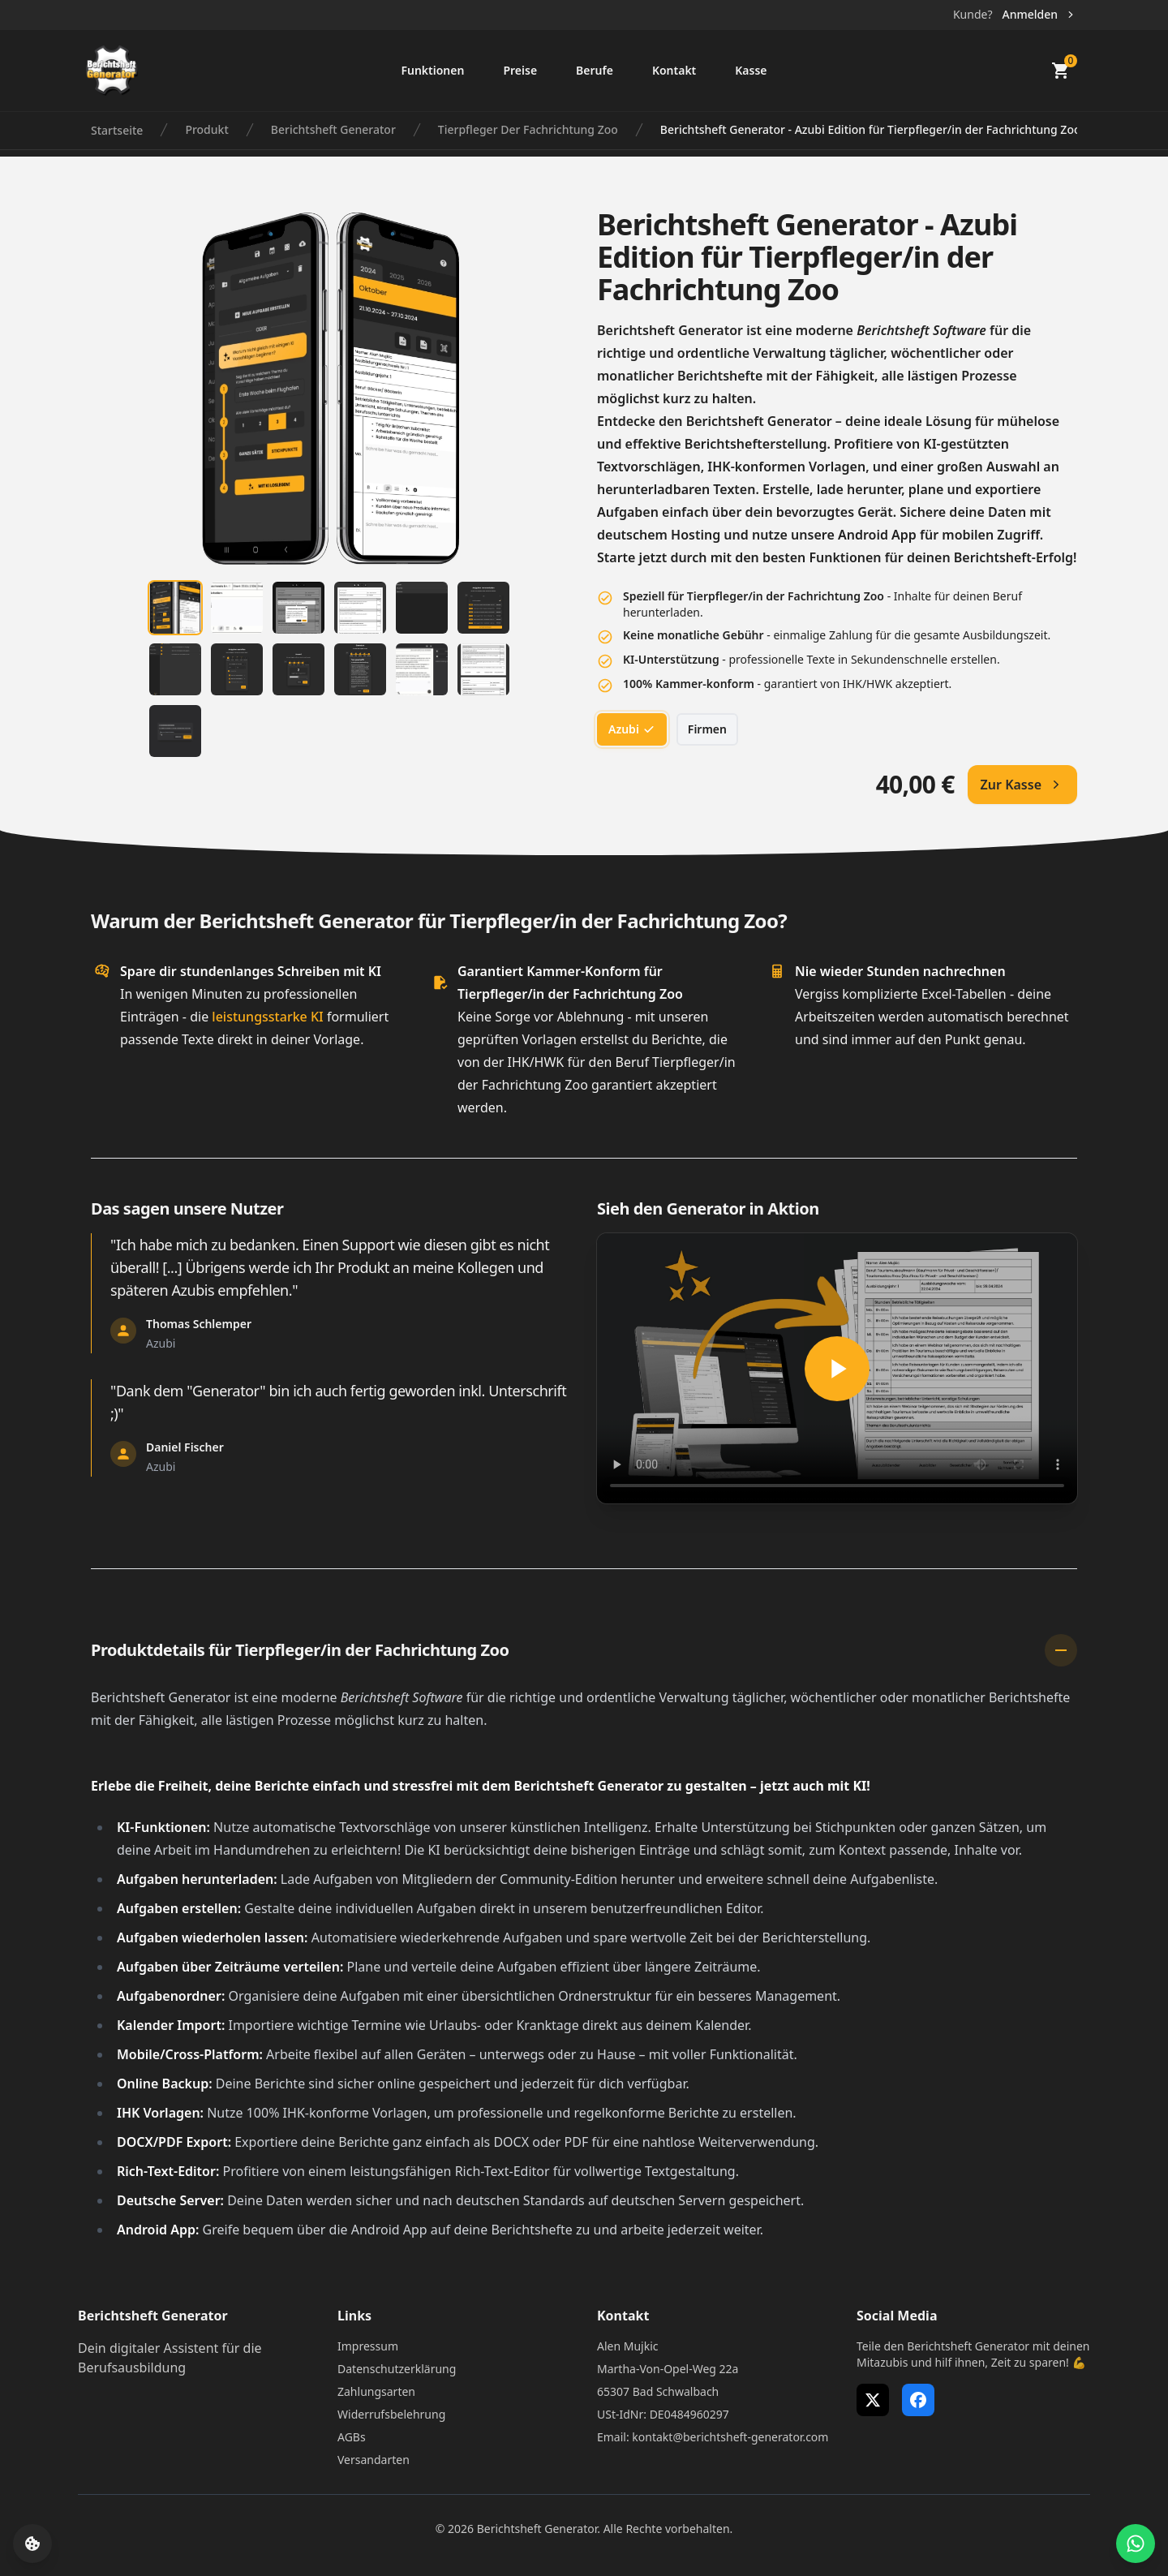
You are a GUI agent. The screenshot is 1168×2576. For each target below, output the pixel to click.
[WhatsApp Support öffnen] (1135, 2543)
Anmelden (1039, 14)
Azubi (631, 729)
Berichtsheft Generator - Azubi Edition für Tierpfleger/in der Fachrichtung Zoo (870, 129)
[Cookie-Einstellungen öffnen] (32, 2543)
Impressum (367, 2346)
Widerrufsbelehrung (391, 2414)
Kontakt (674, 70)
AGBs (351, 2437)
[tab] (175, 608)
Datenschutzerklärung (396, 2368)
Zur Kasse (1022, 784)
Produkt (206, 129)
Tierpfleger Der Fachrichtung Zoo (528, 129)
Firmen (707, 729)
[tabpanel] (331, 389)
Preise (520, 70)
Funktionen (432, 70)
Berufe (594, 70)
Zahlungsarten (376, 2391)
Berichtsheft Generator (333, 129)
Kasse (750, 70)
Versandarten (373, 2459)
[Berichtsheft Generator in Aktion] (837, 1368)
